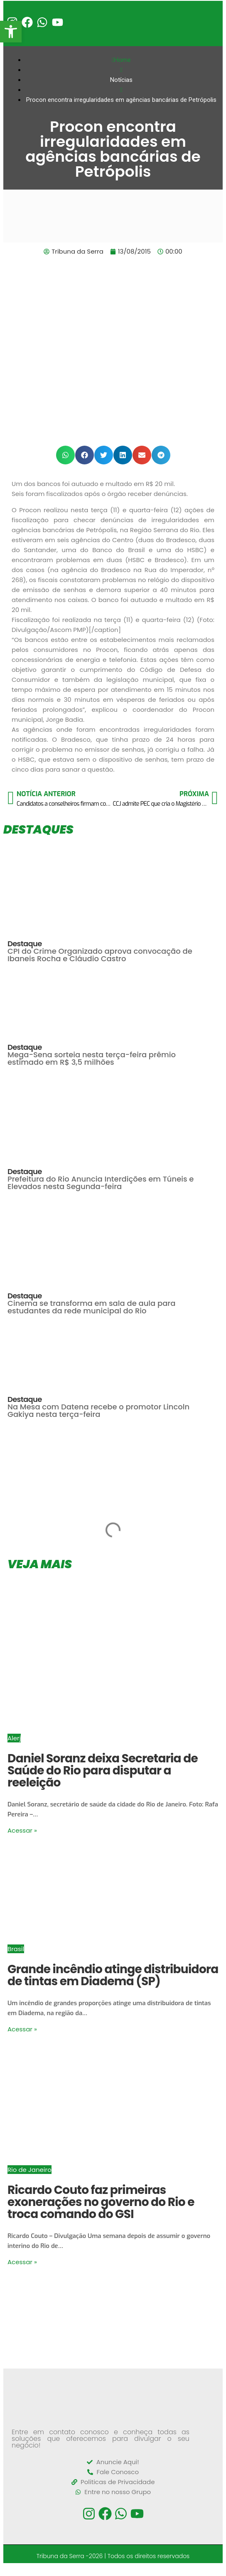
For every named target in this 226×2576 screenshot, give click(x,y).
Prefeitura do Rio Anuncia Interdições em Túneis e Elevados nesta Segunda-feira (100, 1183)
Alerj (14, 1738)
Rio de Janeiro (29, 2169)
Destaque (24, 943)
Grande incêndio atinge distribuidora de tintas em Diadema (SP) (113, 1975)
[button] (65, 455)
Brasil (15, 1948)
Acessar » (22, 1830)
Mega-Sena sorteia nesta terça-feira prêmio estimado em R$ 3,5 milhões (91, 1058)
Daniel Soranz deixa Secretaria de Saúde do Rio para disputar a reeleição (102, 1770)
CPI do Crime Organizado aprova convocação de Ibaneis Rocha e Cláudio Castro (99, 955)
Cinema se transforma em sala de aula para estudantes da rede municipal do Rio (91, 1307)
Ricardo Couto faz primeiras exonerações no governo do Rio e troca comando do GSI (100, 2202)
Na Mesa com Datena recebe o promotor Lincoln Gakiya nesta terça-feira (98, 1410)
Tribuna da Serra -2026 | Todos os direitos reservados (113, 2556)
